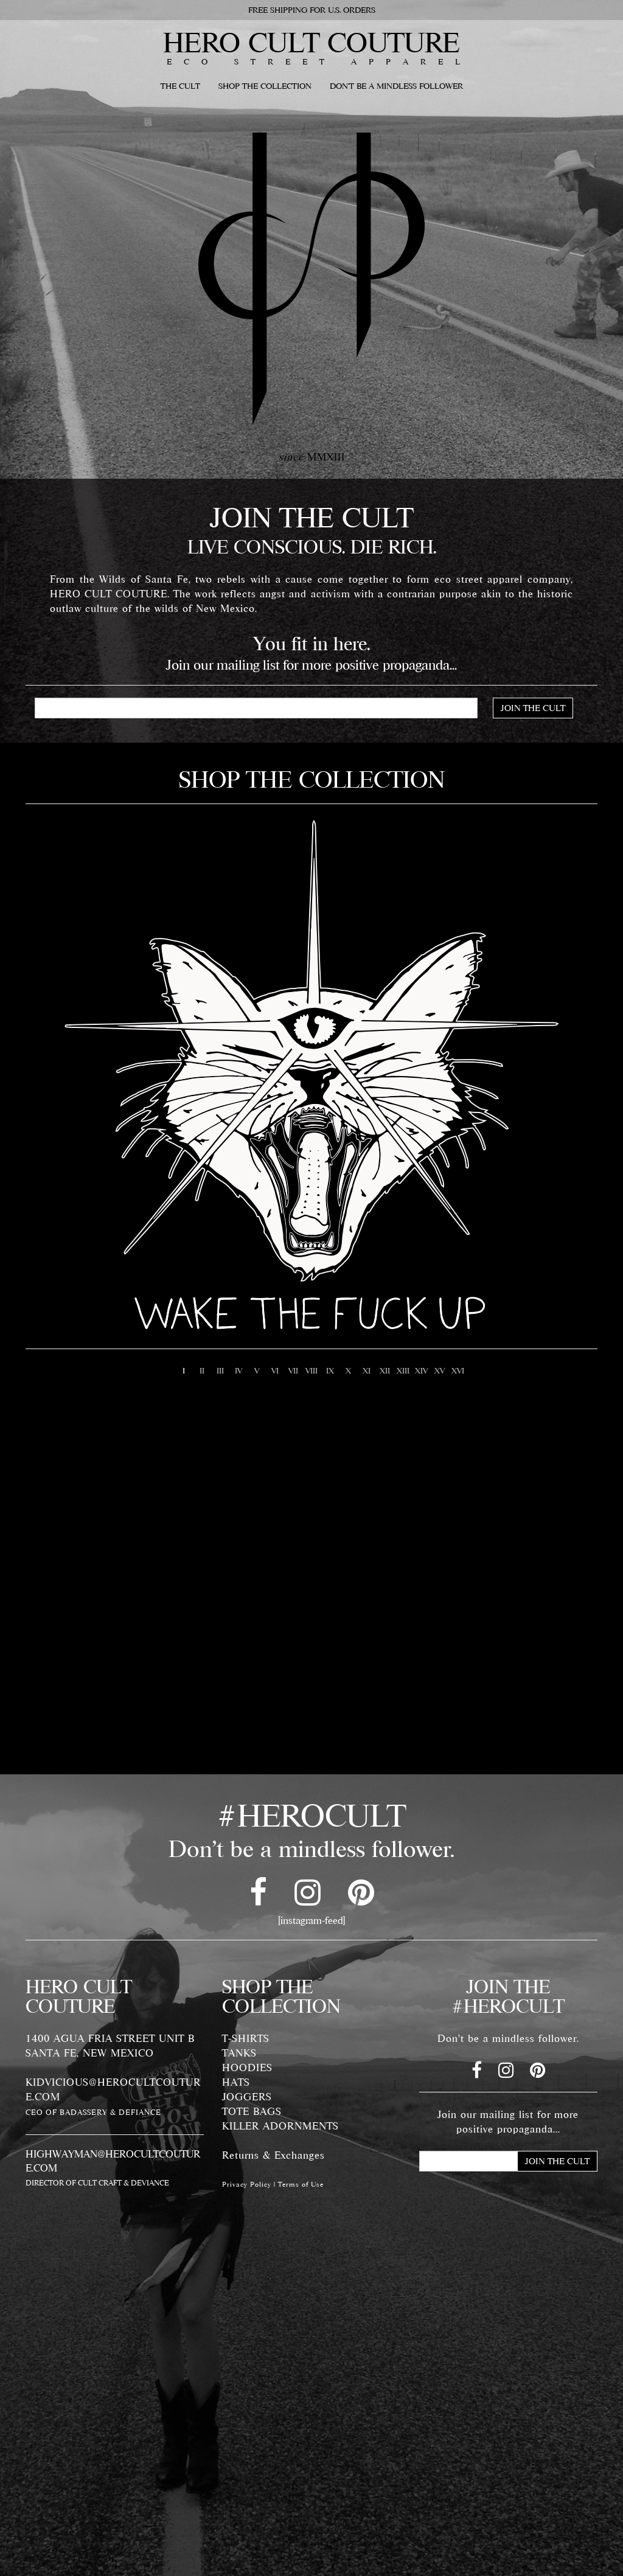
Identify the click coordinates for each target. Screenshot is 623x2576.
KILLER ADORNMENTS (280, 2125)
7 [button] (293, 1370)
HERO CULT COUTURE (311, 42)
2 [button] (202, 1370)
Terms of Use (301, 2184)
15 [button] (439, 1370)
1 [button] (184, 1370)
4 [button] (238, 1370)
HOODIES (247, 2067)
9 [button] (330, 1370)
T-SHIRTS (246, 2038)
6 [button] (275, 1370)
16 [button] (457, 1370)
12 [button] (384, 1370)
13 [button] (403, 1370)
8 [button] (311, 1370)
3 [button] (220, 1370)
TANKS (239, 2052)
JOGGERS (247, 2096)
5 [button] (257, 1370)
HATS (236, 2082)
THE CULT (180, 86)
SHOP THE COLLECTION (265, 86)
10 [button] (348, 1370)
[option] (311, 1073)
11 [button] (366, 1370)
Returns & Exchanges (273, 2155)
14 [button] (421, 1370)
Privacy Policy (246, 2184)
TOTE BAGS (252, 2111)
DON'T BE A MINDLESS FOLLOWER (396, 86)
